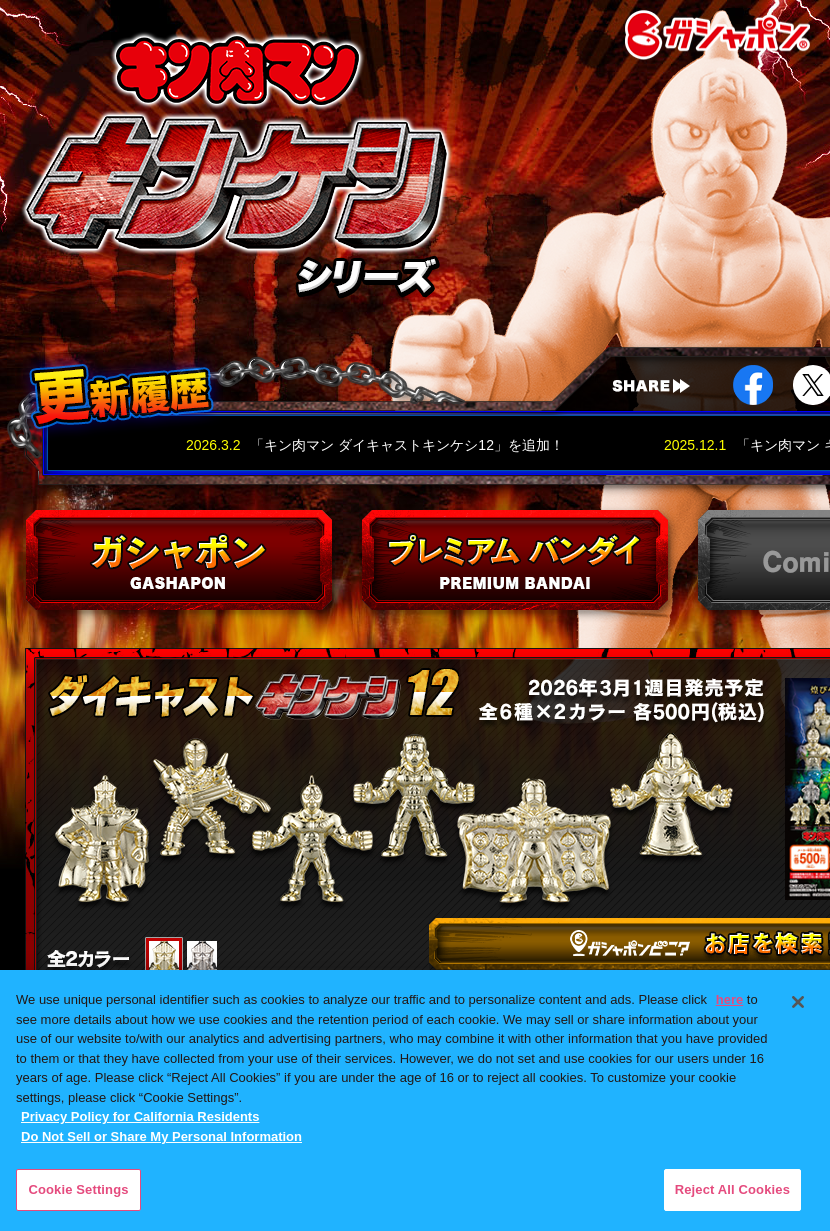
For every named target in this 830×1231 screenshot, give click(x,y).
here (729, 999)
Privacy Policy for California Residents (140, 1116)
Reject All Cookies (732, 1189)
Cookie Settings (78, 1189)
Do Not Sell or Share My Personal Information (161, 1136)
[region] (415, 1100)
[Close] (798, 1002)
